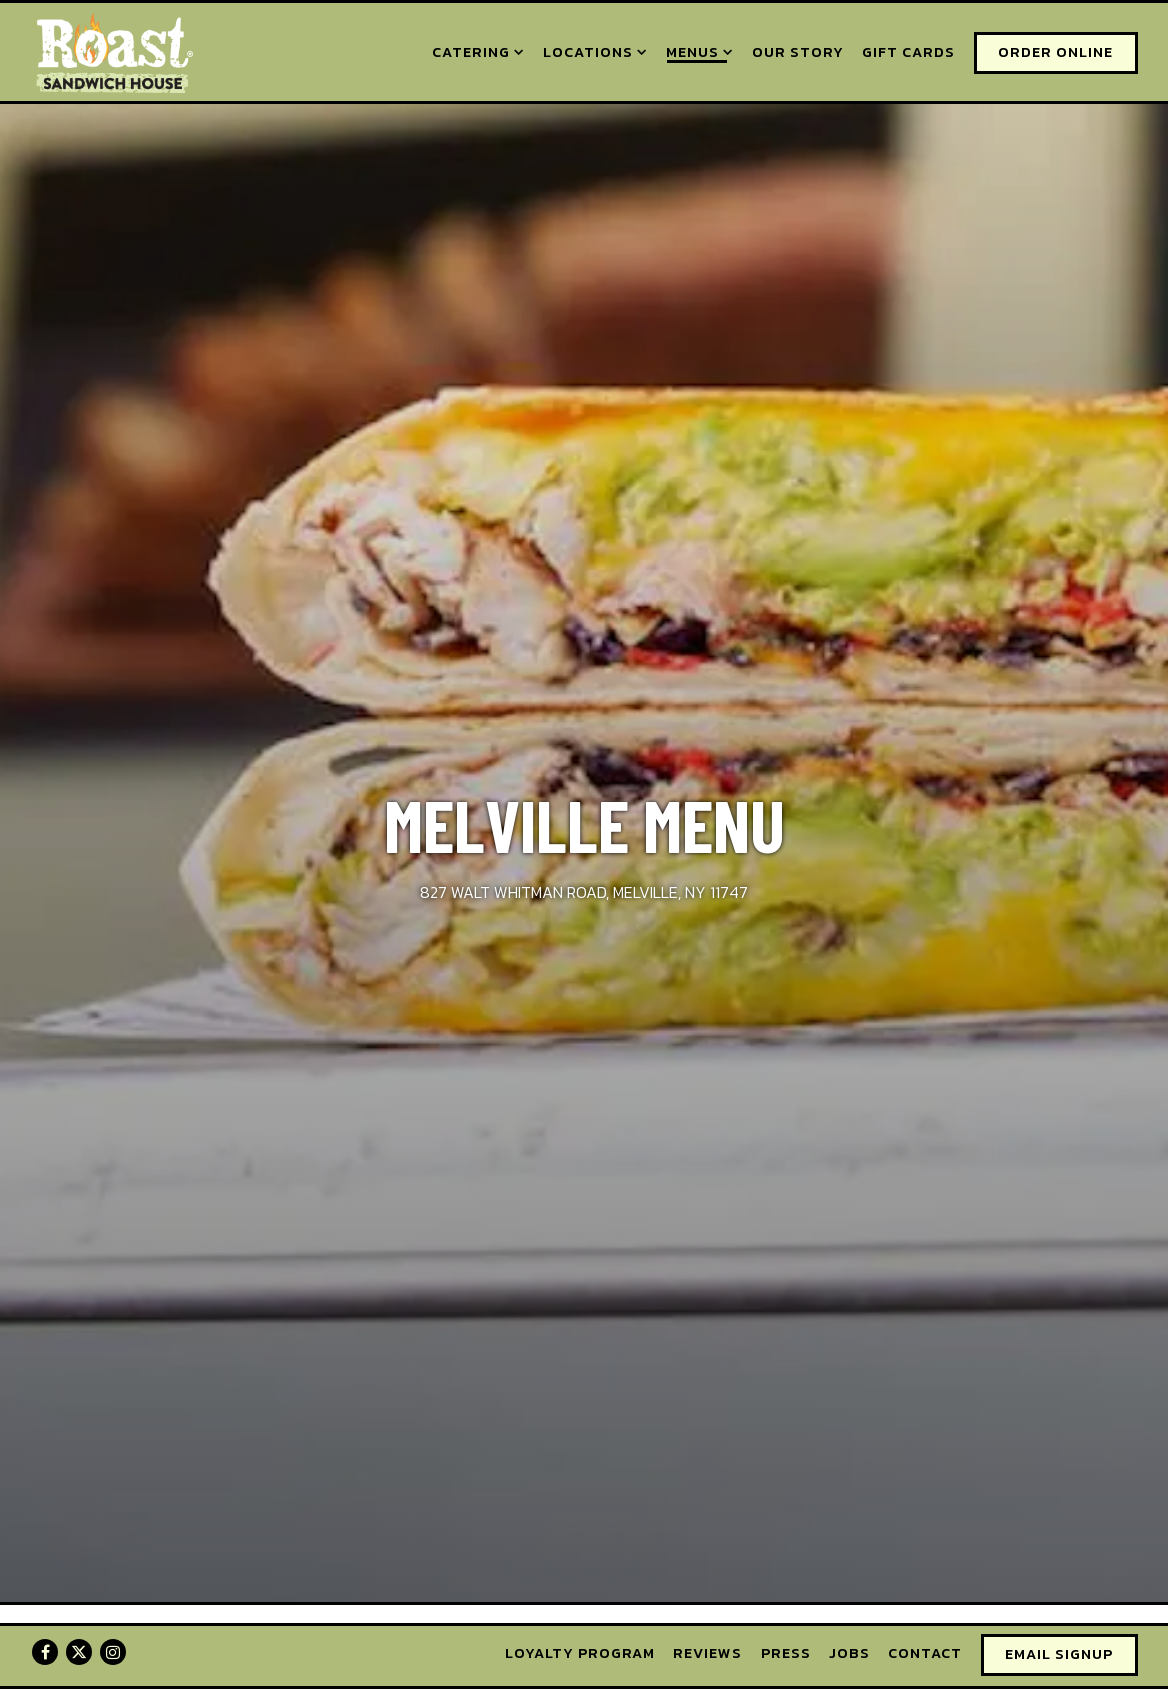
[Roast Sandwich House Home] (112, 51)
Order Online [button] (1055, 52)
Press (786, 1653)
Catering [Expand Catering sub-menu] (478, 51)
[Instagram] (113, 1652)
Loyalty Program (580, 1653)
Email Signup (1059, 1654)
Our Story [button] (798, 52)
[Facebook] (45, 1652)
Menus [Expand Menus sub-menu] (700, 51)
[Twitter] (79, 1652)
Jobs (849, 1653)
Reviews (707, 1653)
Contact (925, 1653)
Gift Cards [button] (908, 52)
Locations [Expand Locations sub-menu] (595, 51)
